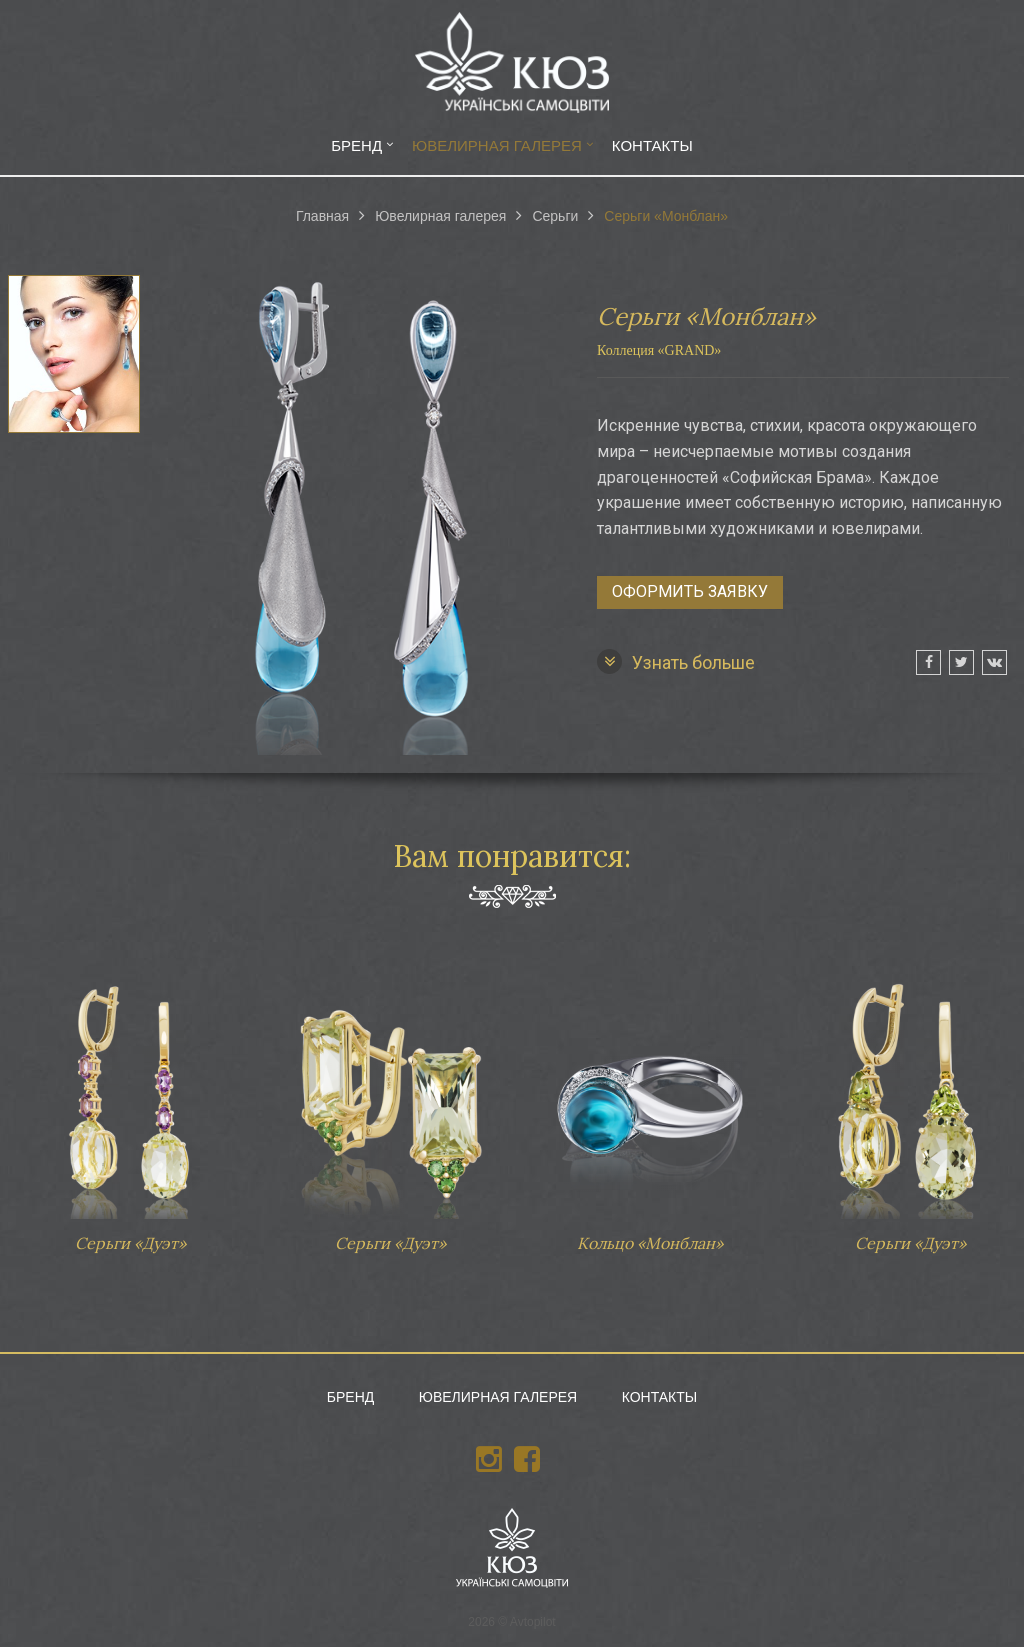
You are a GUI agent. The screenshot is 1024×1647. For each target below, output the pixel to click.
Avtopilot (533, 1622)
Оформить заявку (690, 591)
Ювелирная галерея (497, 145)
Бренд (356, 145)
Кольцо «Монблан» (650, 1106)
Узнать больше (676, 661)
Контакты (652, 145)
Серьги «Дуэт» (130, 1106)
